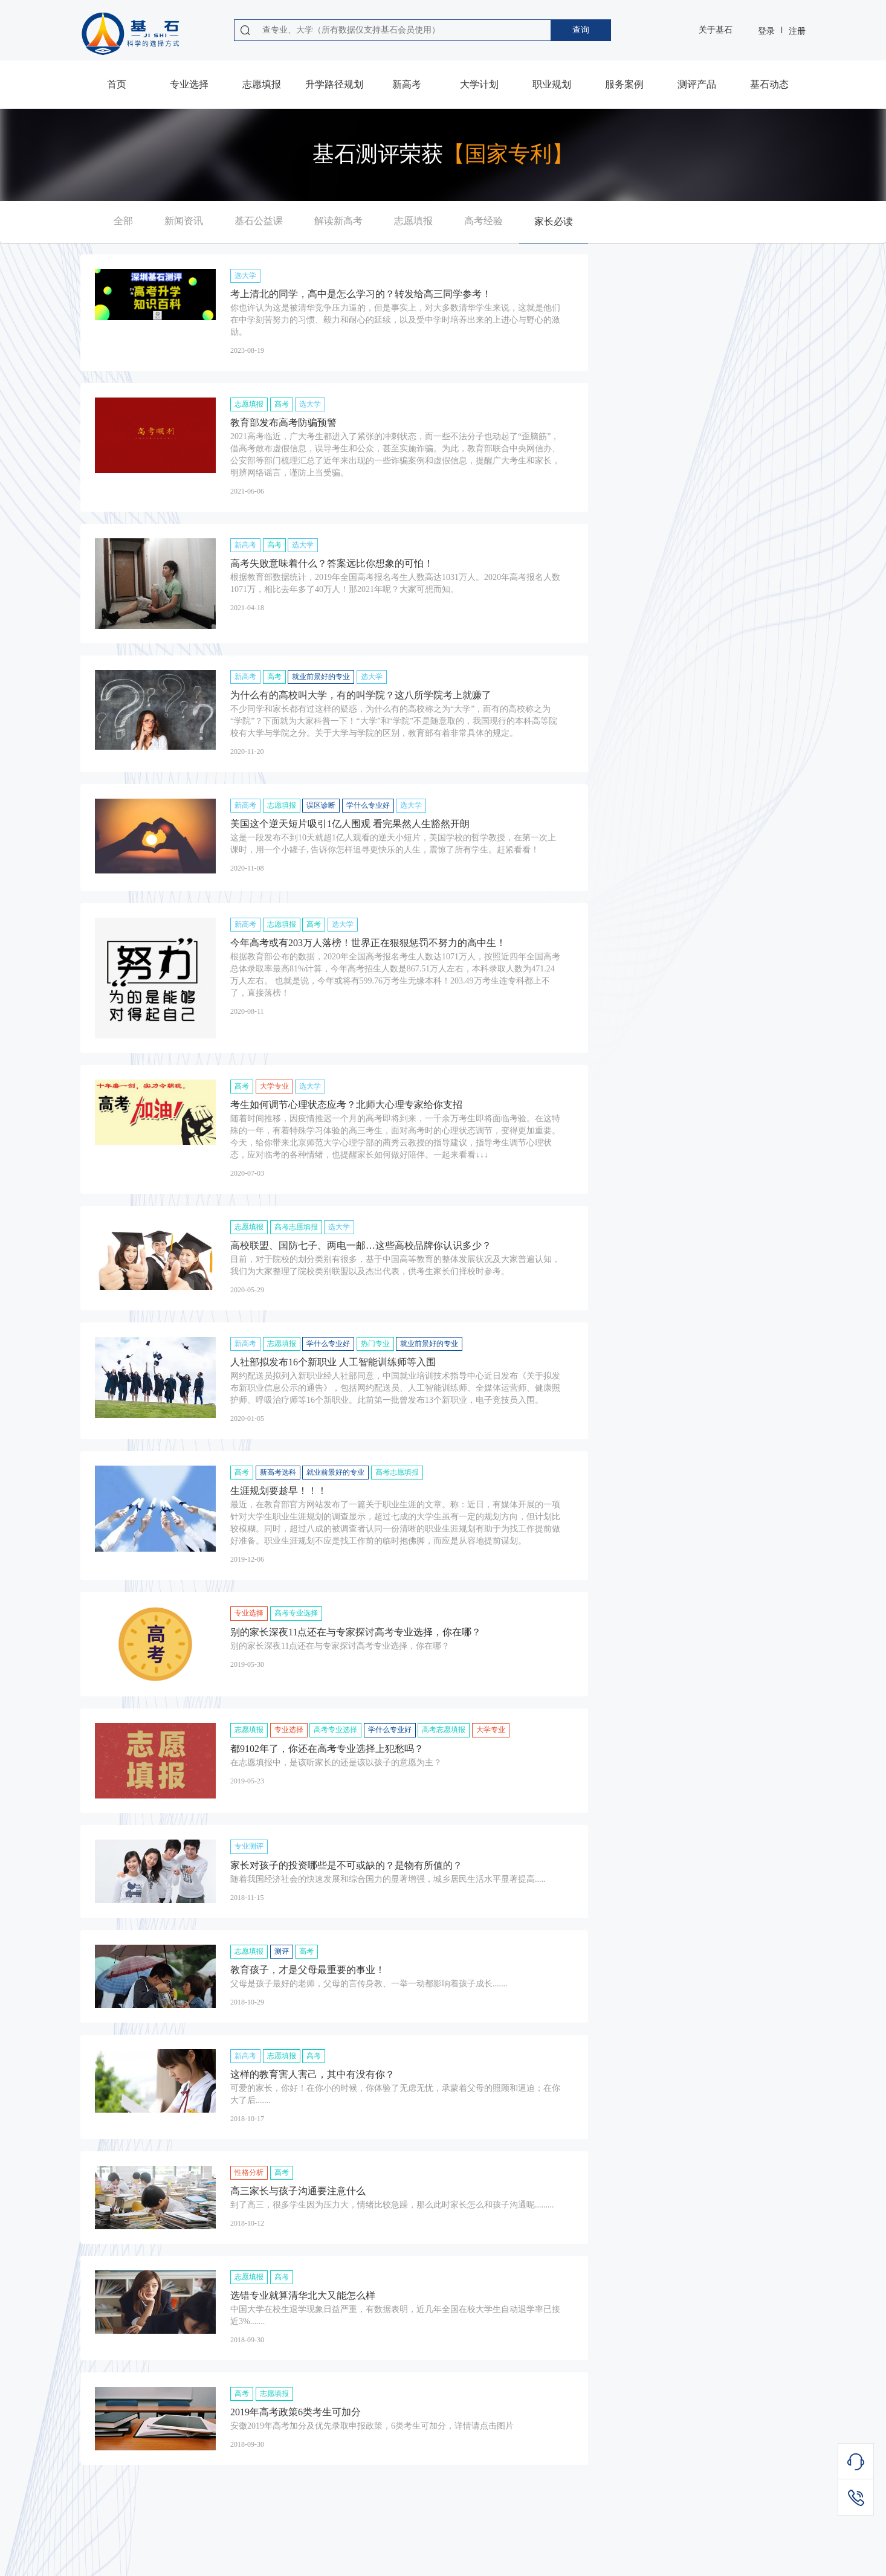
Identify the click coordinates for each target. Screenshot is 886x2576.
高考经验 (483, 221)
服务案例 (624, 84)
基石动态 (769, 84)
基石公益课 (258, 221)
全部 (123, 221)
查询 (580, 29)
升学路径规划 (334, 84)
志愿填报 (261, 84)
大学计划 (479, 84)
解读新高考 (338, 221)
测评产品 (696, 84)
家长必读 (553, 221)
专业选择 (189, 84)
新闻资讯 (183, 221)
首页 (116, 84)
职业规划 (551, 84)
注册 (797, 31)
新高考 (406, 84)
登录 (766, 31)
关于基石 (715, 29)
